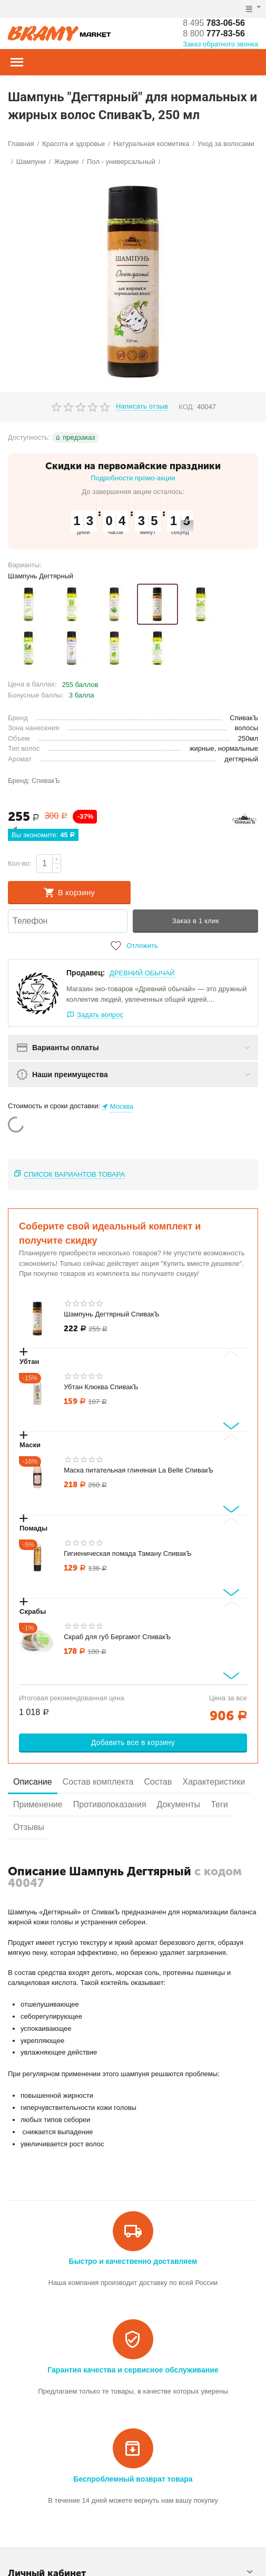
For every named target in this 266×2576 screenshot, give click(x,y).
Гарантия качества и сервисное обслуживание (132, 2370)
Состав (158, 1781)
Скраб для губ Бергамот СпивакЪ (117, 1637)
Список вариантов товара (74, 1174)
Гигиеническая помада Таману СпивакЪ (127, 1553)
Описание (32, 1781)
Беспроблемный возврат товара (132, 2479)
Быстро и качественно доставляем (133, 2261)
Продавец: (85, 973)
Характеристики (214, 1781)
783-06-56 (214, 22)
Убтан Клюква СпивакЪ (101, 1387)
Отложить (132, 946)
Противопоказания (109, 1804)
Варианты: (25, 565)
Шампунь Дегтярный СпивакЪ (111, 1314)
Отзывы (28, 1827)
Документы (179, 1804)
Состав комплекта (98, 1781)
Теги (219, 1804)
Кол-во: (19, 863)
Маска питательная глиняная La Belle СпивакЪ (138, 1470)
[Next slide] (231, 1426)
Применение (38, 1804)
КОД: (186, 407)
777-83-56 (214, 33)
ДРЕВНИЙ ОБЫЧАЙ (142, 973)
